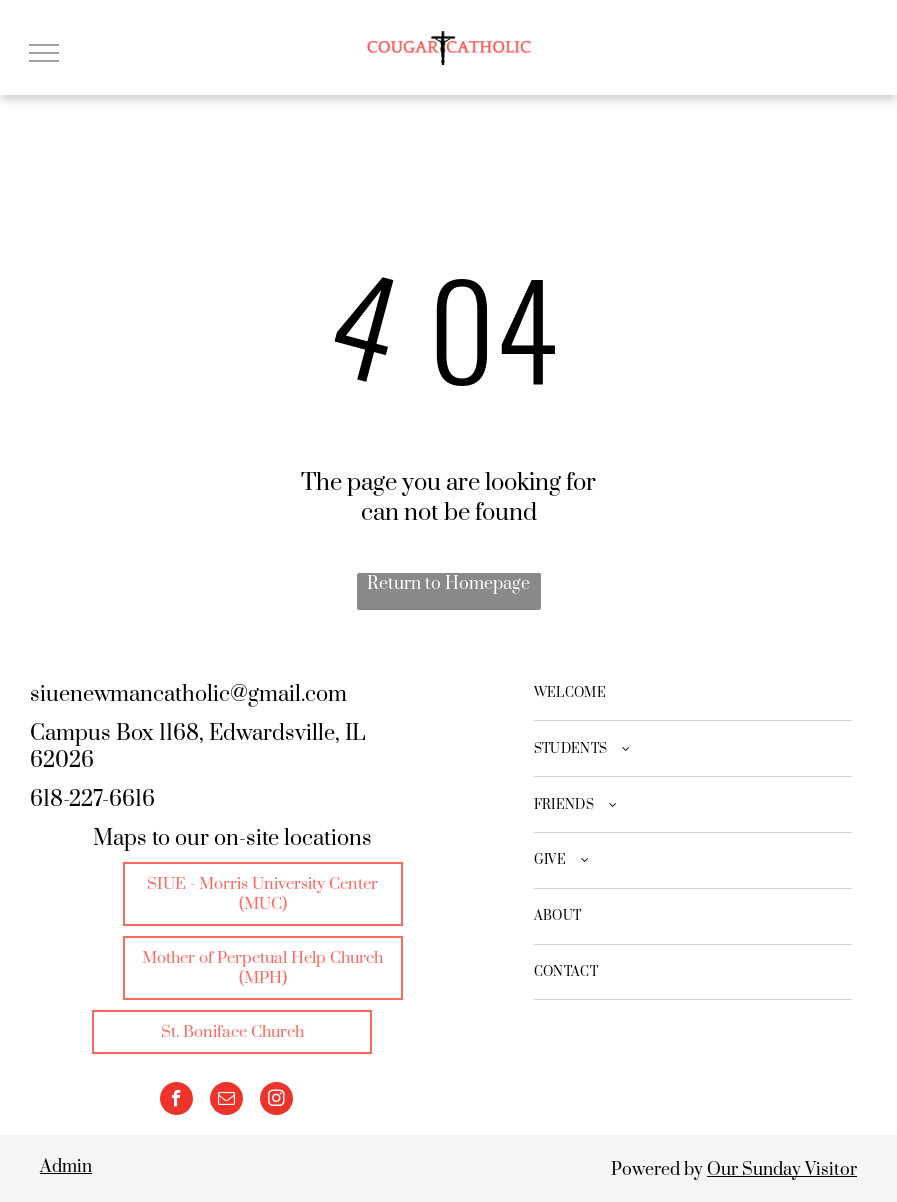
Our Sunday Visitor (782, 1170)
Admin (66, 1167)
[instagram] (276, 1101)
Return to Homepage (448, 584)
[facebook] (176, 1101)
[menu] (44, 53)
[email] (226, 1101)
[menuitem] (693, 694)
